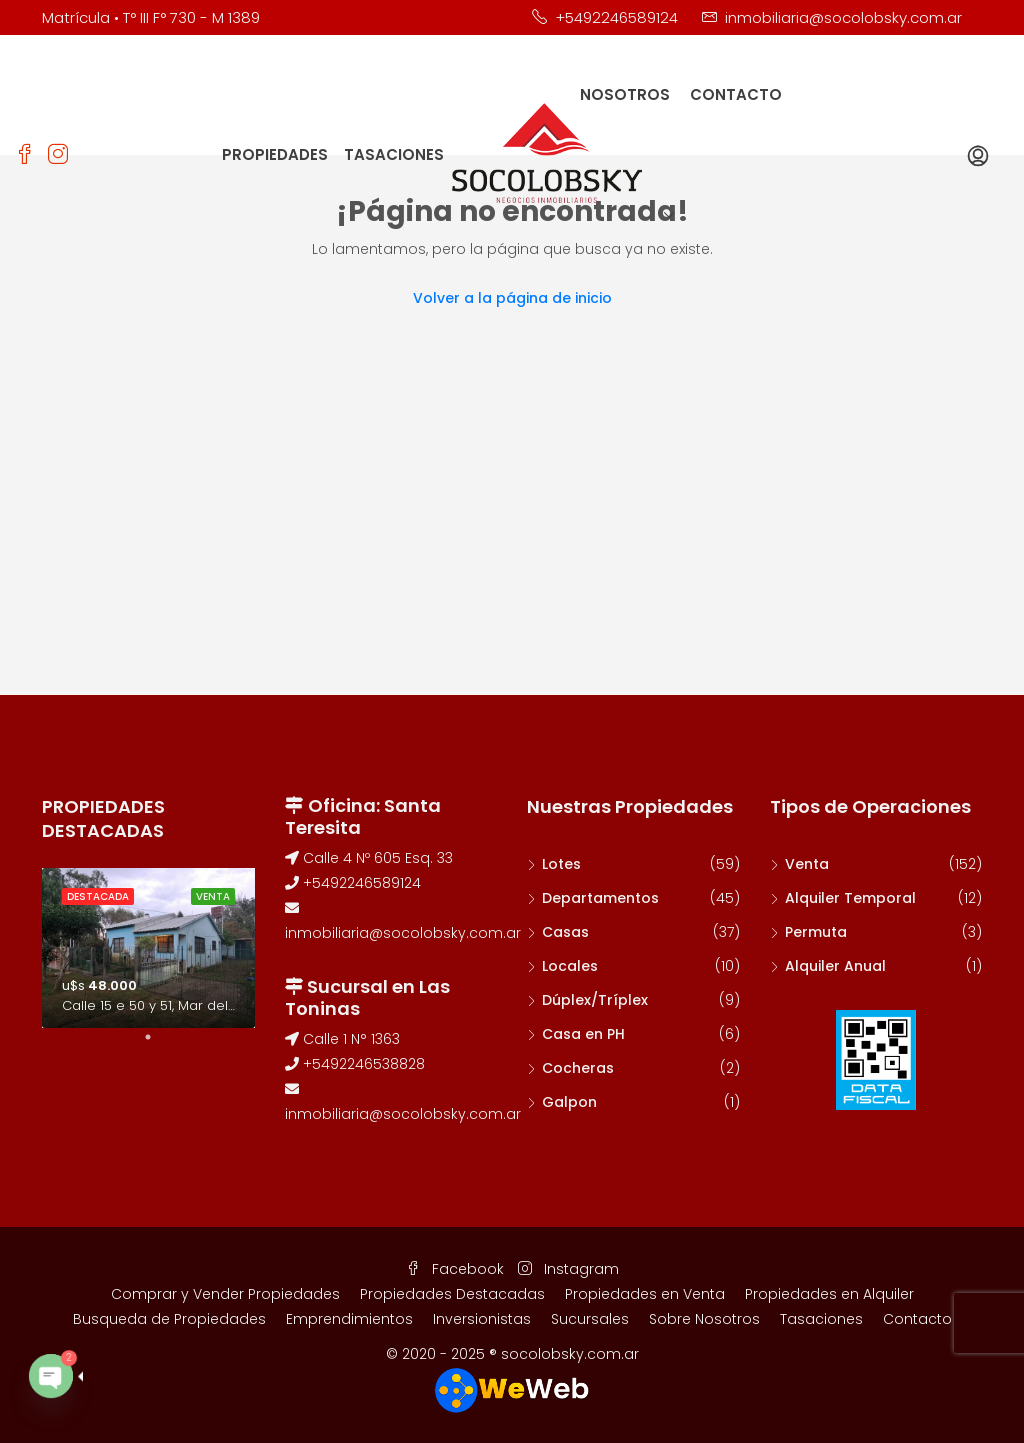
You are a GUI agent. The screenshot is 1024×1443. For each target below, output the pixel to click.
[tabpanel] (148, 948)
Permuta (816, 932)
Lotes (561, 864)
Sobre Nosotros (704, 1319)
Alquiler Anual (835, 966)
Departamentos (600, 898)
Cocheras (578, 1068)
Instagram (568, 1269)
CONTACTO (736, 94)
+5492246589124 (353, 883)
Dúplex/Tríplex (595, 1000)
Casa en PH (583, 1034)
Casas (565, 932)
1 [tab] (158, 1045)
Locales (570, 966)
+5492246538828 (355, 1064)
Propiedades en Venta (645, 1294)
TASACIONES (394, 154)
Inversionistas (482, 1319)
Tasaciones (821, 1319)
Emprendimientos (349, 1319)
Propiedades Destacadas (452, 1294)
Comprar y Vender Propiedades (225, 1294)
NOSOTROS (625, 94)
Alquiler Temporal (850, 898)
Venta (807, 864)
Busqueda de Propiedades (169, 1319)
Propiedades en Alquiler (829, 1294)
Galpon (569, 1102)
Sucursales (590, 1319)
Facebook (457, 1269)
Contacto (917, 1319)
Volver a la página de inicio (512, 298)
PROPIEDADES (275, 154)
